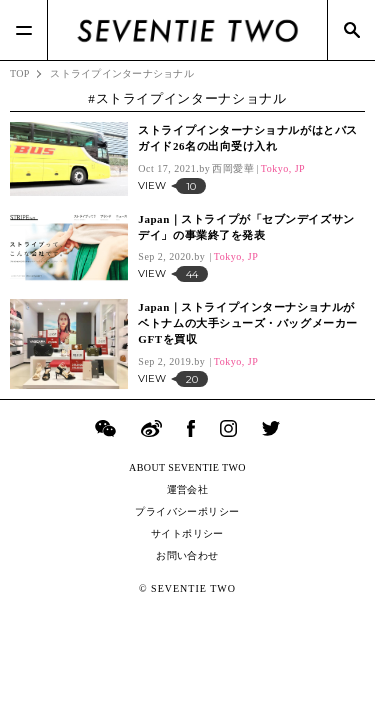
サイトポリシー (187, 533)
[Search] (351, 30)
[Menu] (24, 30)
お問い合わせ (187, 555)
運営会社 (188, 489)
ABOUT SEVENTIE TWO (187, 467)
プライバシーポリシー (187, 511)
